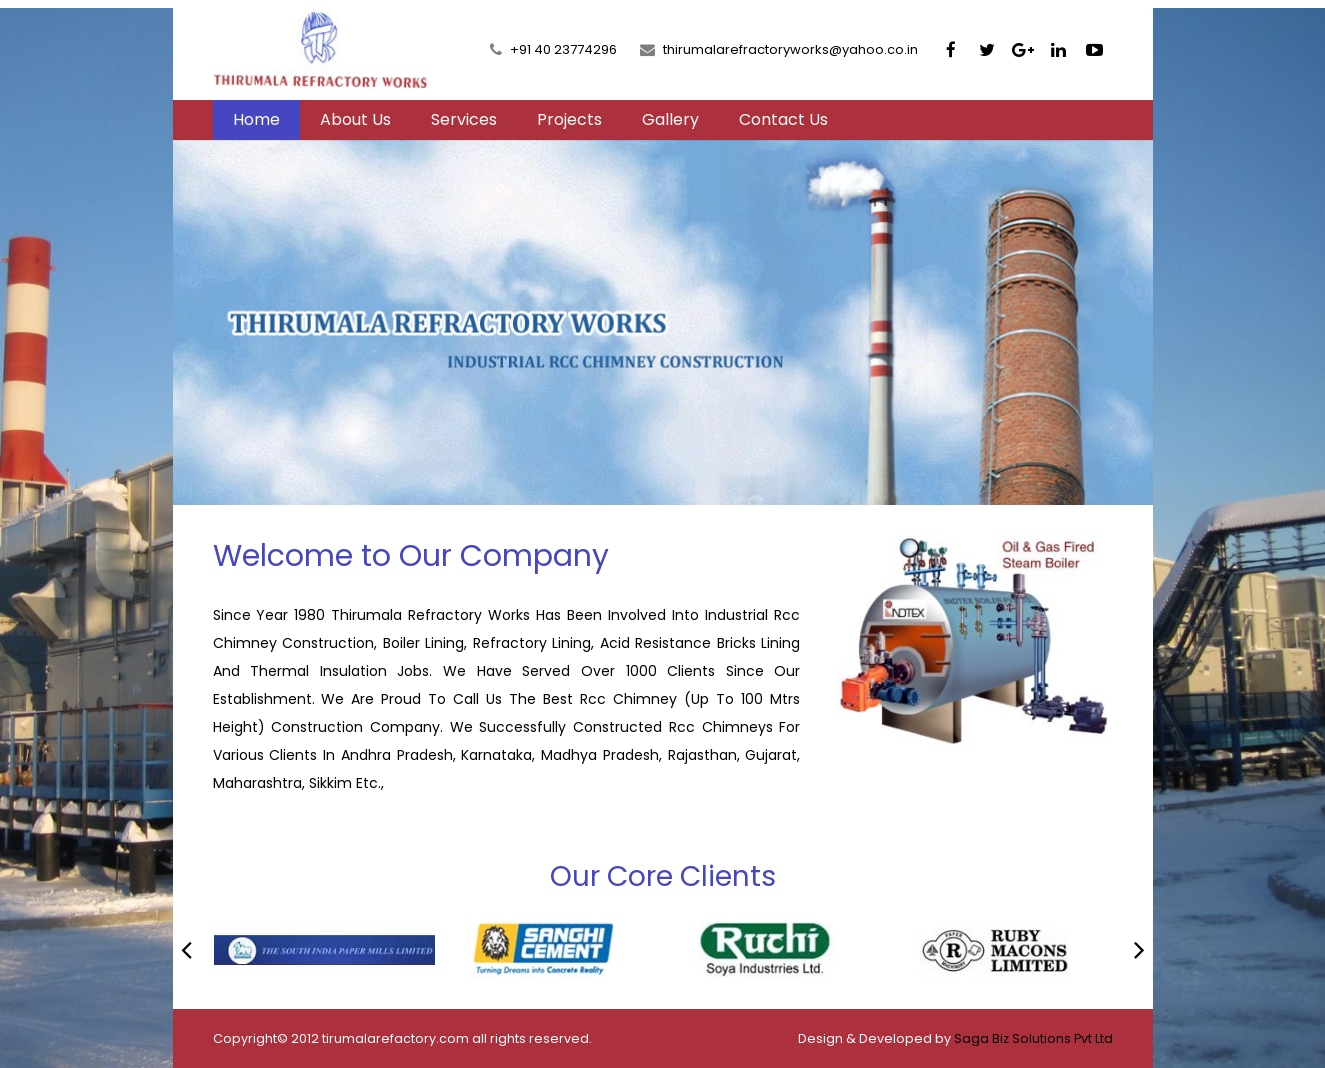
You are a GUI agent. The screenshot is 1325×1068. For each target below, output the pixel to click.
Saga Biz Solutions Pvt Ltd (1033, 1038)
